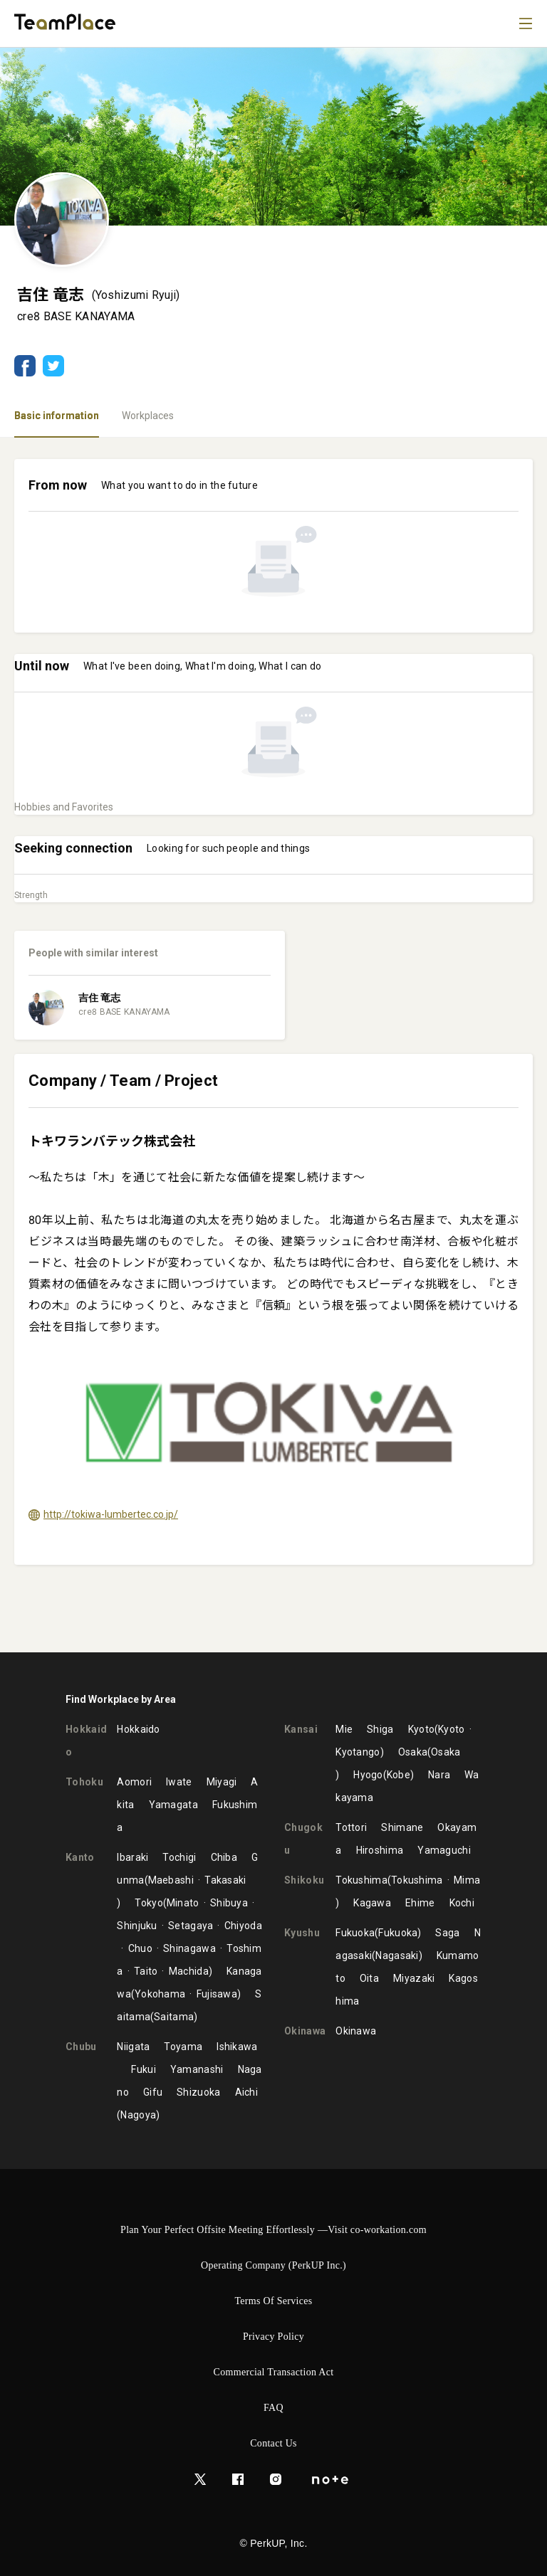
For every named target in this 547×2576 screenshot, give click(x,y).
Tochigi (179, 1857)
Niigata (133, 2046)
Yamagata (173, 1804)
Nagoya (138, 2115)
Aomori (134, 1782)
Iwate (179, 1782)
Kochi (462, 1903)
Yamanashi (197, 2069)
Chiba (224, 1857)
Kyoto (421, 1729)
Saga (447, 1932)
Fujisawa (217, 1994)
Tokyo (149, 1903)
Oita (369, 1978)
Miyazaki (413, 1978)
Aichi (247, 2092)
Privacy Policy (273, 2336)
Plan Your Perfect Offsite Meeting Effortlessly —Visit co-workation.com (273, 2229)
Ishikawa (237, 2046)
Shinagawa (189, 1948)
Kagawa (372, 1903)
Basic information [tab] (56, 415)
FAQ (273, 2407)
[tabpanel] (273, 1045)
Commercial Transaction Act (274, 2372)
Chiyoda (243, 1925)
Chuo (140, 1948)
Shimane (402, 1827)
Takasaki (225, 1880)
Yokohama (160, 1994)
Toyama (183, 2046)
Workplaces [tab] (148, 415)
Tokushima (361, 1880)
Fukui (143, 2069)
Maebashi (171, 1880)
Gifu (152, 2092)
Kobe (398, 1774)
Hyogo (368, 1774)
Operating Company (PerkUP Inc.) (273, 2265)
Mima (467, 1880)
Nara (439, 1774)
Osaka (413, 1752)
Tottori (351, 1827)
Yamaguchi (444, 1850)
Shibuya (229, 1903)
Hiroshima (380, 1850)
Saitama (174, 2016)
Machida (189, 1971)
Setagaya (190, 1925)
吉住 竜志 (99, 997)
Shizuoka (198, 2092)
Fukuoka (355, 1932)
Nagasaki (396, 1955)
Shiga (380, 1729)
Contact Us (273, 2443)
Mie (344, 1729)
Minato (183, 1903)
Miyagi (222, 1782)
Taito (146, 1971)
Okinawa (355, 2031)
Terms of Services (273, 2301)
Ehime (420, 1903)
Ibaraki (132, 1857)
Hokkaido (138, 1729)
